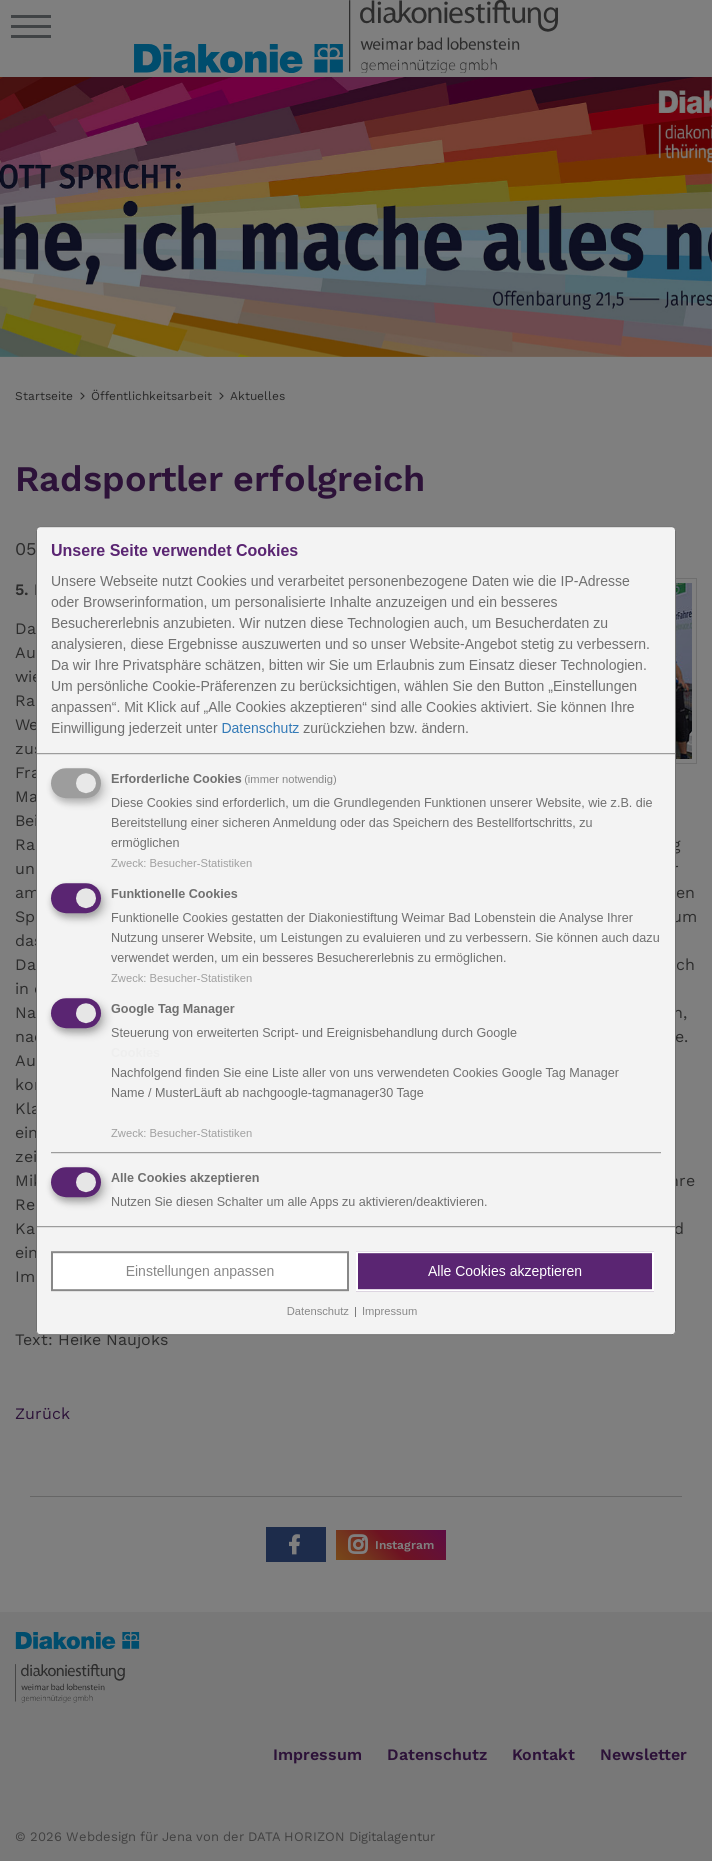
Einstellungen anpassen (200, 1272)
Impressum (389, 1312)
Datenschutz (260, 728)
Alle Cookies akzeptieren (505, 1272)
